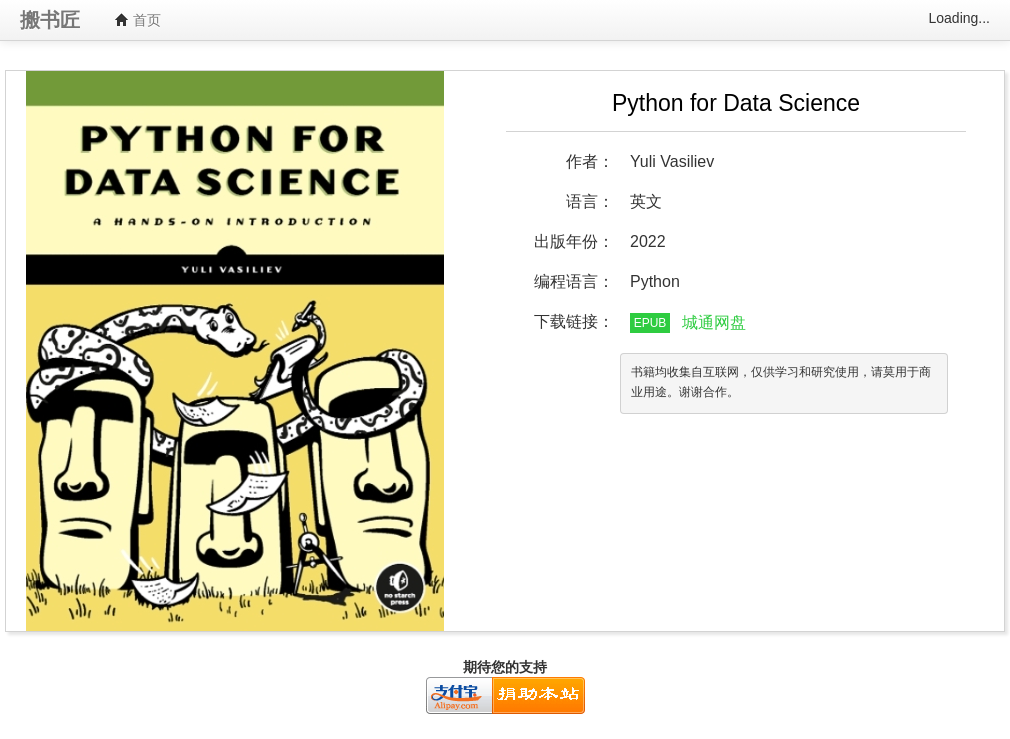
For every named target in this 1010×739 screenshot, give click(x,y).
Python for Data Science (736, 103)
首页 (138, 20)
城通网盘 (714, 322)
